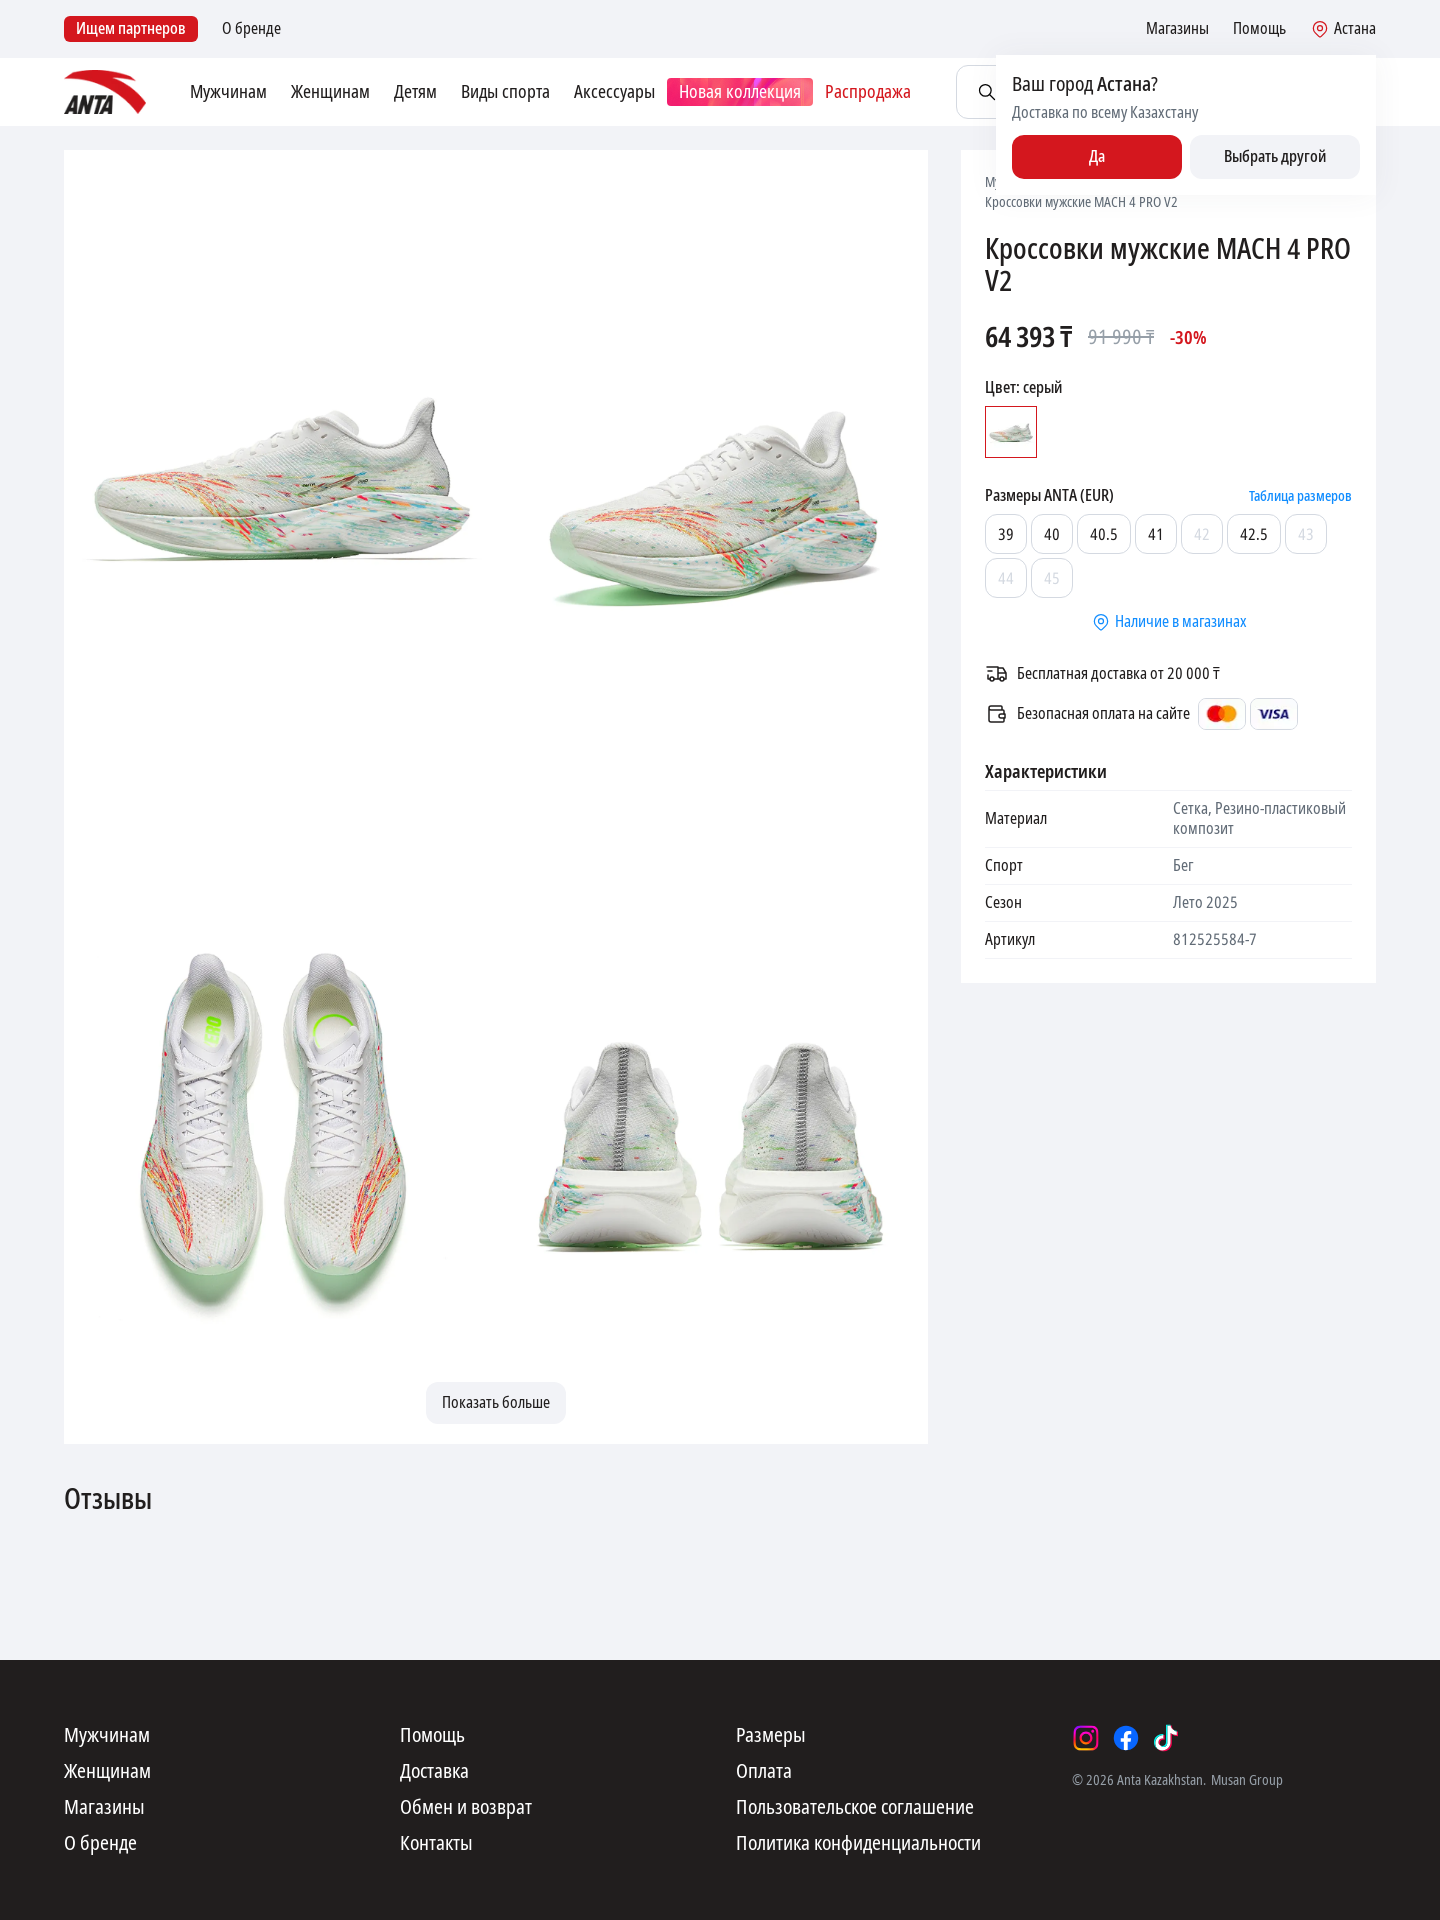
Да (1097, 156)
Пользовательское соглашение (855, 1808)
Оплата (764, 1772)
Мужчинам (228, 92)
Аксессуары (614, 92)
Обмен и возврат (466, 1808)
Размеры (771, 1736)
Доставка (434, 1772)
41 (1156, 534)
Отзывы (108, 1500)
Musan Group (1247, 1780)
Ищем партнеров (131, 28)
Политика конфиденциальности (858, 1844)
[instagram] (1086, 1738)
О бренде (251, 29)
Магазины (1177, 29)
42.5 (1254, 534)
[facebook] (1126, 1738)
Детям (415, 92)
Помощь (1259, 29)
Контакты (436, 1844)
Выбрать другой (1275, 156)
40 (1052, 534)
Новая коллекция (740, 92)
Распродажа (868, 92)
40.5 (1104, 534)
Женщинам (330, 92)
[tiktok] (1166, 1738)
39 (1006, 534)
